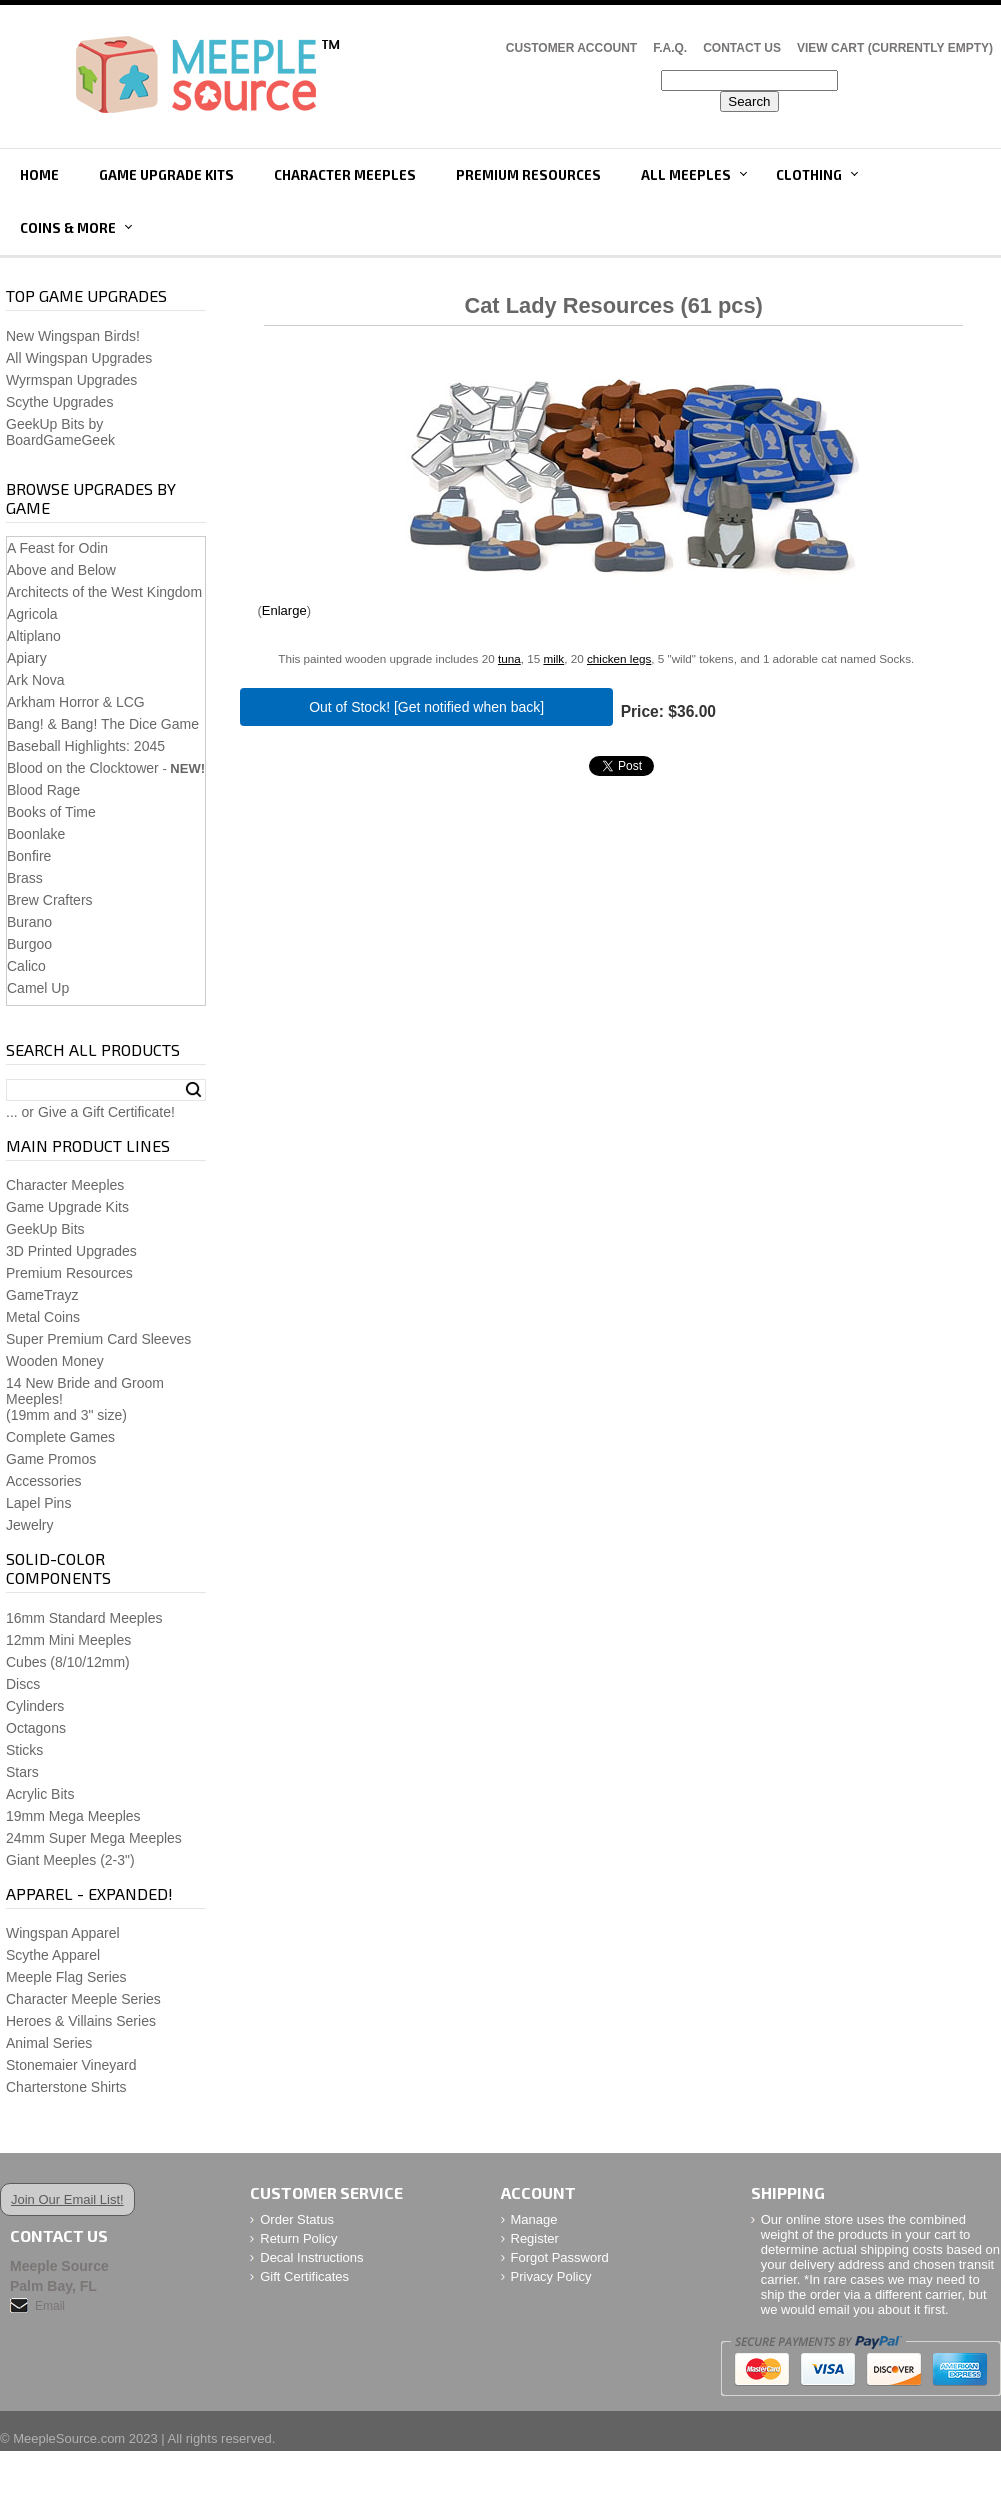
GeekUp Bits (45, 1229)
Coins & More (68, 228)
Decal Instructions (311, 2257)
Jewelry (29, 1525)
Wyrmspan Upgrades (71, 380)
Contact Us (742, 48)
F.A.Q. (670, 48)
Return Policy (298, 2238)
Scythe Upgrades (59, 402)
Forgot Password (560, 2257)
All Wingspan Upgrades (79, 358)
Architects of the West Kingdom (104, 592)
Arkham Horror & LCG (76, 702)
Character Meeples (345, 175)
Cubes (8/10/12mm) (68, 1662)
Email (50, 2306)
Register (535, 2238)
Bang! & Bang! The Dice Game (103, 724)
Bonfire (29, 856)
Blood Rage (43, 790)
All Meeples (686, 175)
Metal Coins (43, 1317)
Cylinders (35, 1706)
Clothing (809, 175)
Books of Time (51, 812)
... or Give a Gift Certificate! (90, 1112)
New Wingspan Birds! (73, 336)
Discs (23, 1684)
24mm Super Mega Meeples (94, 1838)
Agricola (32, 614)
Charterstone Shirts (66, 2087)
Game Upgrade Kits (166, 175)
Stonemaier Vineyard (71, 2065)
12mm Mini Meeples (68, 1640)
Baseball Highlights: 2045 (86, 746)
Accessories (43, 1481)
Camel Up (38, 988)
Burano (29, 922)
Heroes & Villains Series (81, 2021)
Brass (25, 878)
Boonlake (36, 834)
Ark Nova (36, 680)
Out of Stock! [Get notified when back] (426, 707)
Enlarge (284, 610)
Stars (22, 1772)
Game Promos (51, 1459)
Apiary (27, 658)
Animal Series (49, 2043)
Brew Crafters (50, 900)
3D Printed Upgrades (71, 1251)
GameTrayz (42, 1295)
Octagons (36, 1728)
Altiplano (34, 636)
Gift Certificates (304, 2276)
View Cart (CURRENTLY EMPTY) (895, 48)
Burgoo (29, 944)
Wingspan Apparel (63, 1933)
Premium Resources (528, 175)
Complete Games (60, 1437)
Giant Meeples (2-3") (70, 1860)
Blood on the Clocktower (83, 768)
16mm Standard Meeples (84, 1618)
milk (553, 658)
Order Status (297, 2219)
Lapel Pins (38, 1503)
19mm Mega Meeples (73, 1816)
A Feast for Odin (57, 548)
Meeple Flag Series (66, 1977)
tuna (509, 658)
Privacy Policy (551, 2276)
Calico (26, 966)
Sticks (24, 1750)
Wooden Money (55, 1361)
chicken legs (619, 658)
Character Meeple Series (83, 1999)
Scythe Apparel (53, 1955)
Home (39, 175)
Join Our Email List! (67, 2199)
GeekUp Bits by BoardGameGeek (60, 432)
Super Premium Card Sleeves (98, 1339)
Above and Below (61, 570)
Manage (534, 2219)
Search (193, 1090)
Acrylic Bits (40, 1794)
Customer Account (571, 48)
